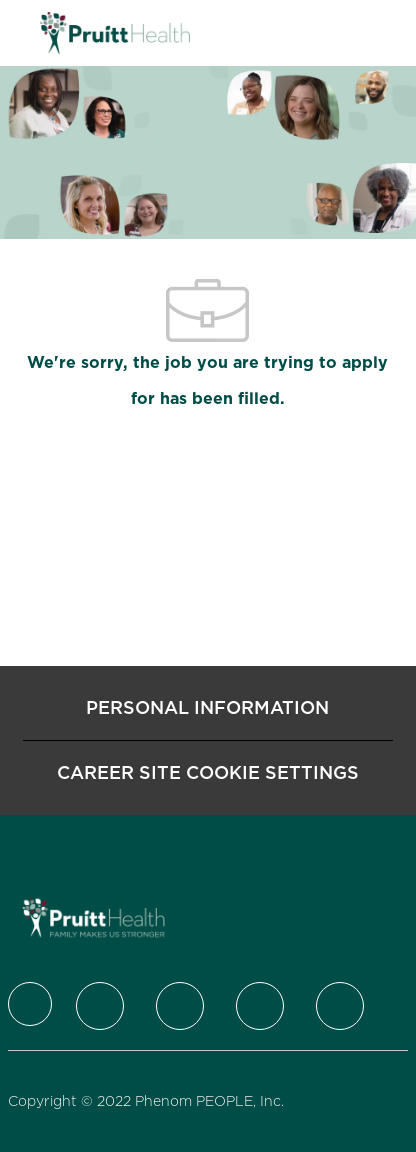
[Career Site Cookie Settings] (208, 773)
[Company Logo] (115, 32)
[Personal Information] (207, 708)
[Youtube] (340, 1006)
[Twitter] (100, 1006)
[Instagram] (260, 1006)
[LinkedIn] (180, 1006)
